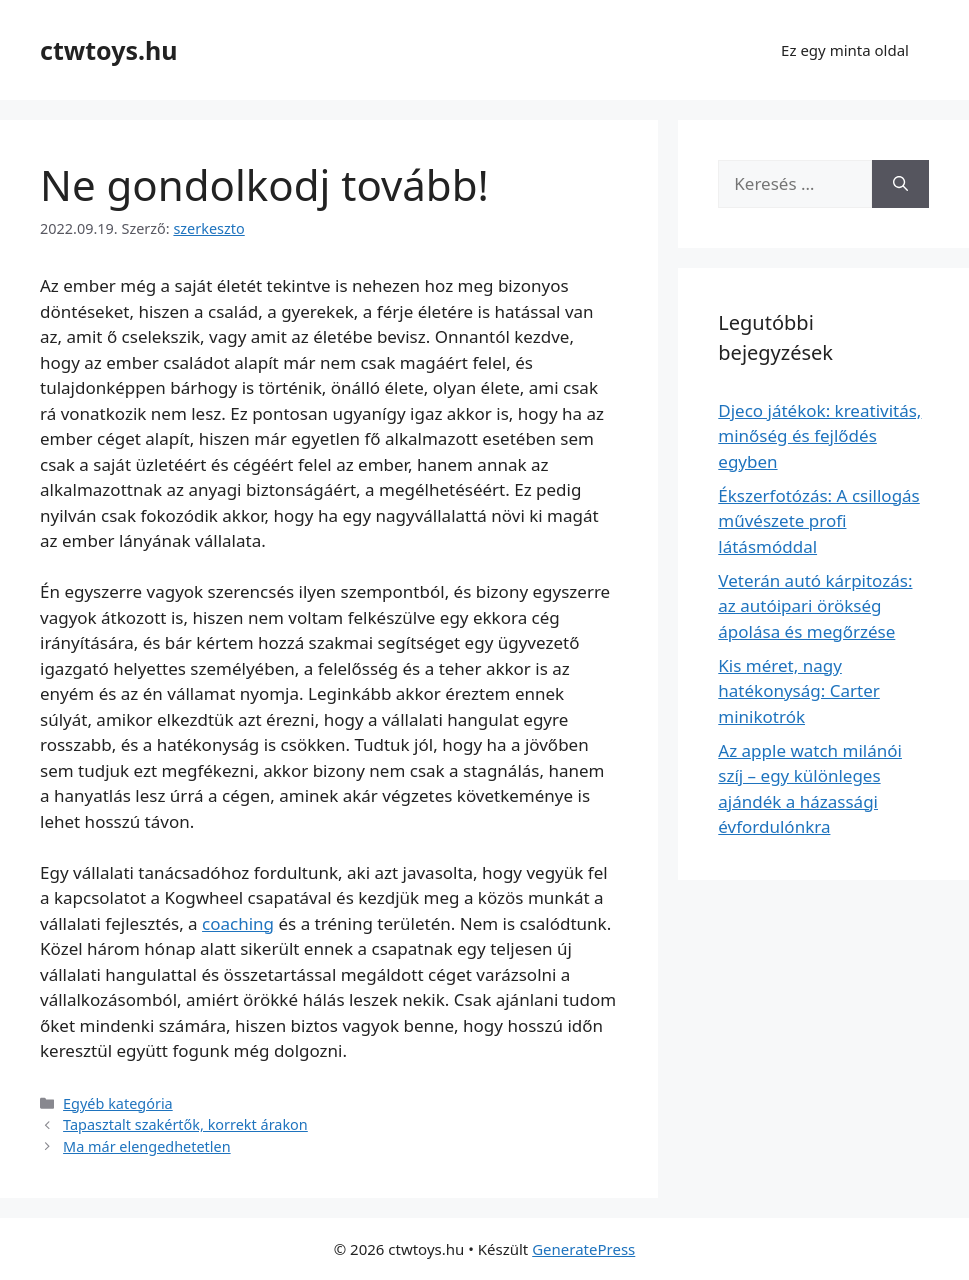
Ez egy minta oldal (845, 50)
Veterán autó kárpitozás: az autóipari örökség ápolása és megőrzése (815, 606)
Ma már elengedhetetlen (147, 1146)
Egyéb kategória (118, 1103)
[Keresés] (900, 184)
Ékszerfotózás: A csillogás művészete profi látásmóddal (818, 521)
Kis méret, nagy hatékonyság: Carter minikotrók (798, 691)
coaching (238, 923)
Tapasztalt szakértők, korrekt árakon (185, 1124)
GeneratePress (583, 1249)
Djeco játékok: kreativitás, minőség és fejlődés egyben (819, 436)
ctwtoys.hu (108, 50)
